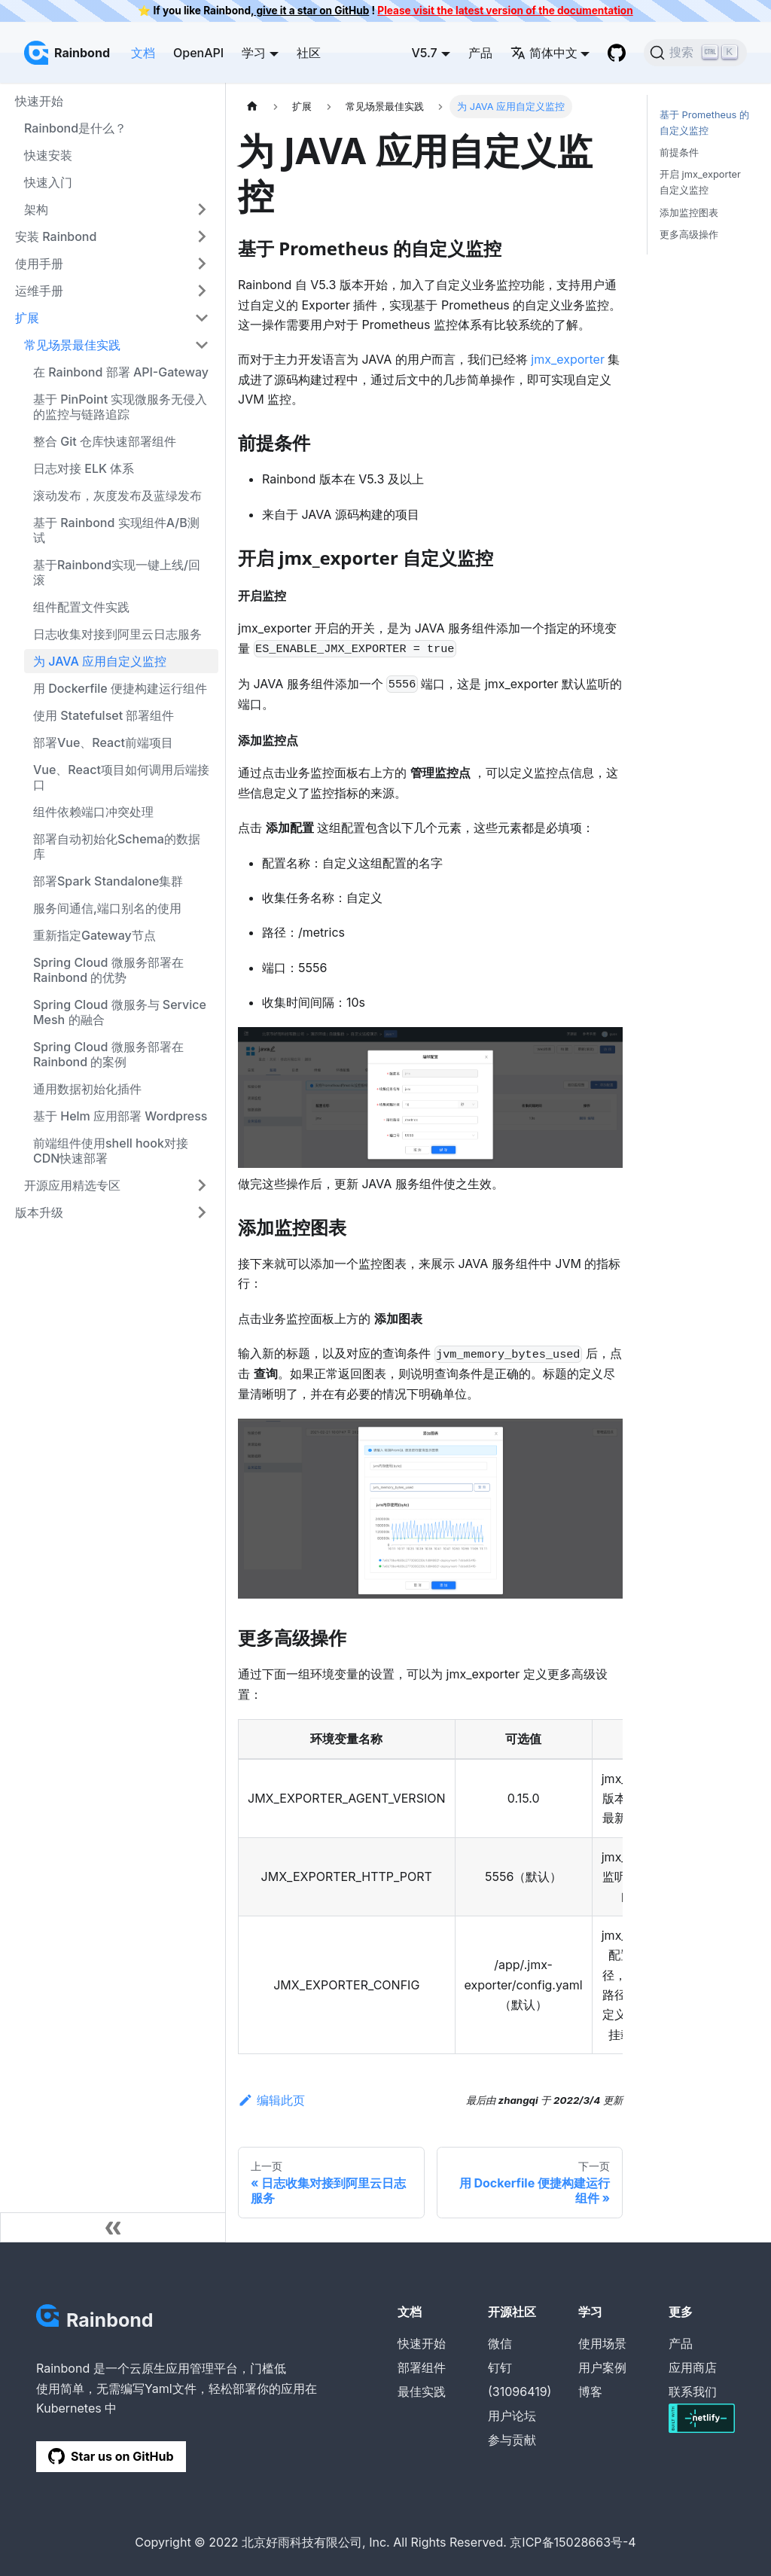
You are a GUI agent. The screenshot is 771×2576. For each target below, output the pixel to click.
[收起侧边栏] (113, 2227)
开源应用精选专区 (72, 1185)
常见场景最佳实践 (72, 344)
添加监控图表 (689, 212)
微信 (500, 2343)
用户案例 (602, 2367)
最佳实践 (422, 2391)
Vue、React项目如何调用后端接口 (121, 777)
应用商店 (693, 2367)
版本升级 (39, 1212)
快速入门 (48, 182)
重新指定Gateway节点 (94, 935)
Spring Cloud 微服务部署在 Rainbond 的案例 (108, 1054)
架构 (36, 209)
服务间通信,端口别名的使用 (107, 908)
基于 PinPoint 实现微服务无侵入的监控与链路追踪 (120, 407)
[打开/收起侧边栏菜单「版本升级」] (201, 1212)
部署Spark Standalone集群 (108, 881)
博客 (590, 2391)
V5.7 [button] (424, 52)
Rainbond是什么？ (75, 128)
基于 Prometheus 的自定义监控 (704, 122)
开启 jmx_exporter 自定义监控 (700, 182)
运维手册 (39, 290)
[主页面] (252, 106)
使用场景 (602, 2343)
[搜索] (695, 52)
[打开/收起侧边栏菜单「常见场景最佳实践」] (201, 345)
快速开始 (39, 100)
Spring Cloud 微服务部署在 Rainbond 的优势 (108, 970)
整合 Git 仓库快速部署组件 (104, 441)
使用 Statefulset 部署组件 (103, 715)
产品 (480, 52)
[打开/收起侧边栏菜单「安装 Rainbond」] (201, 236)
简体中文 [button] (543, 52)
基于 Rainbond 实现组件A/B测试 (116, 530)
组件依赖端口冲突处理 (93, 811)
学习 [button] (254, 52)
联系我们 (693, 2391)
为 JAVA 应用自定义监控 (99, 661)
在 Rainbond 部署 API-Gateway (121, 372)
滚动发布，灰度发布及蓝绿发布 (117, 495)
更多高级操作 (689, 234)
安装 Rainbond (55, 236)
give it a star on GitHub (311, 11)
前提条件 (679, 152)
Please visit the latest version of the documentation (504, 11)
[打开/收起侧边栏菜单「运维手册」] (201, 291)
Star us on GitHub (111, 2456)
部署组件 (422, 2367)
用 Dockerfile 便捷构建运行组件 (120, 688)
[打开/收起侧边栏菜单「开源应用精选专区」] (201, 1185)
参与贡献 (512, 2439)
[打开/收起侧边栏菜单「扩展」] (201, 318)
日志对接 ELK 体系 (83, 468)
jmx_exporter (568, 359)
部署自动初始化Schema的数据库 (116, 846)
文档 (143, 52)
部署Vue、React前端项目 (103, 742)
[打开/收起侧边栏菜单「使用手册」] (201, 264)
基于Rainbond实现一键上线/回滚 (116, 572)
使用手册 (39, 263)
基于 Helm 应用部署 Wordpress (120, 1115)
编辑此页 (271, 2100)
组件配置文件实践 (81, 606)
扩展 (27, 317)
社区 (309, 52)
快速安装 (48, 155)
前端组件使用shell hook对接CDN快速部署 (110, 1151)
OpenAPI (198, 52)
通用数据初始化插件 (87, 1088)
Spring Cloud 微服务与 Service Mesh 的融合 (119, 1012)
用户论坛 (512, 2415)
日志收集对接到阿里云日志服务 (117, 634)
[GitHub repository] (617, 53)
